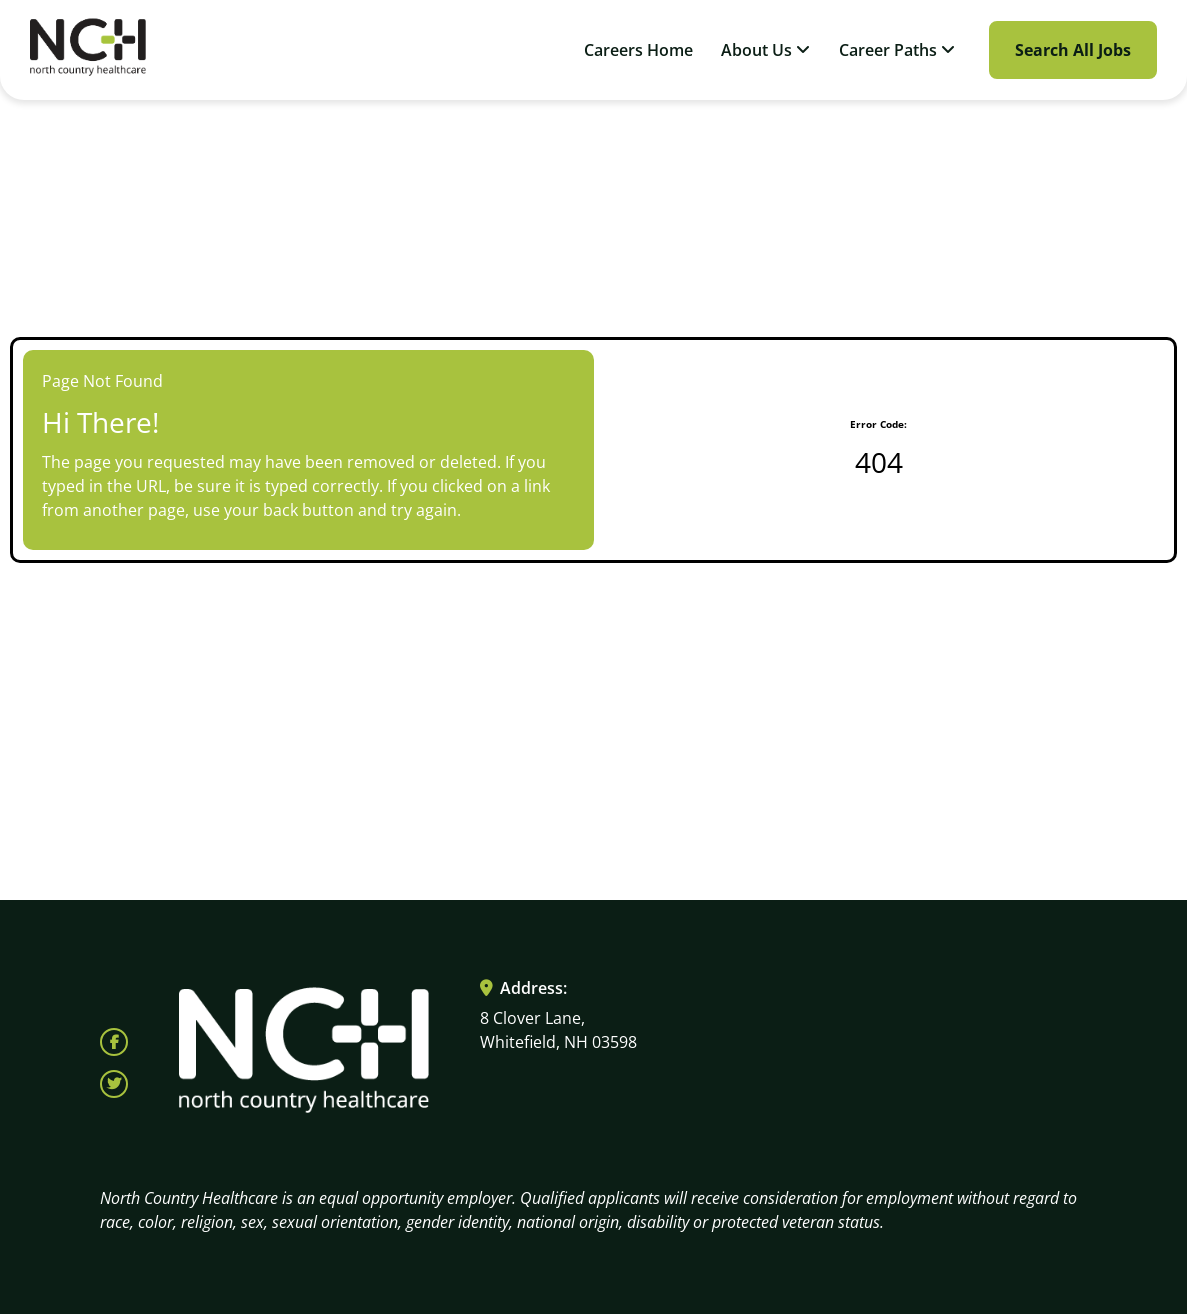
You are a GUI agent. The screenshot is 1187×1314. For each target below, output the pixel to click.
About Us (765, 50)
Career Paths (897, 50)
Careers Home (638, 50)
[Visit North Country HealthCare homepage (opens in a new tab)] (88, 50)
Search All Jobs (1073, 50)
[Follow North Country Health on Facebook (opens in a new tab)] (114, 1042)
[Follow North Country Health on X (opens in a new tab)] (114, 1084)
